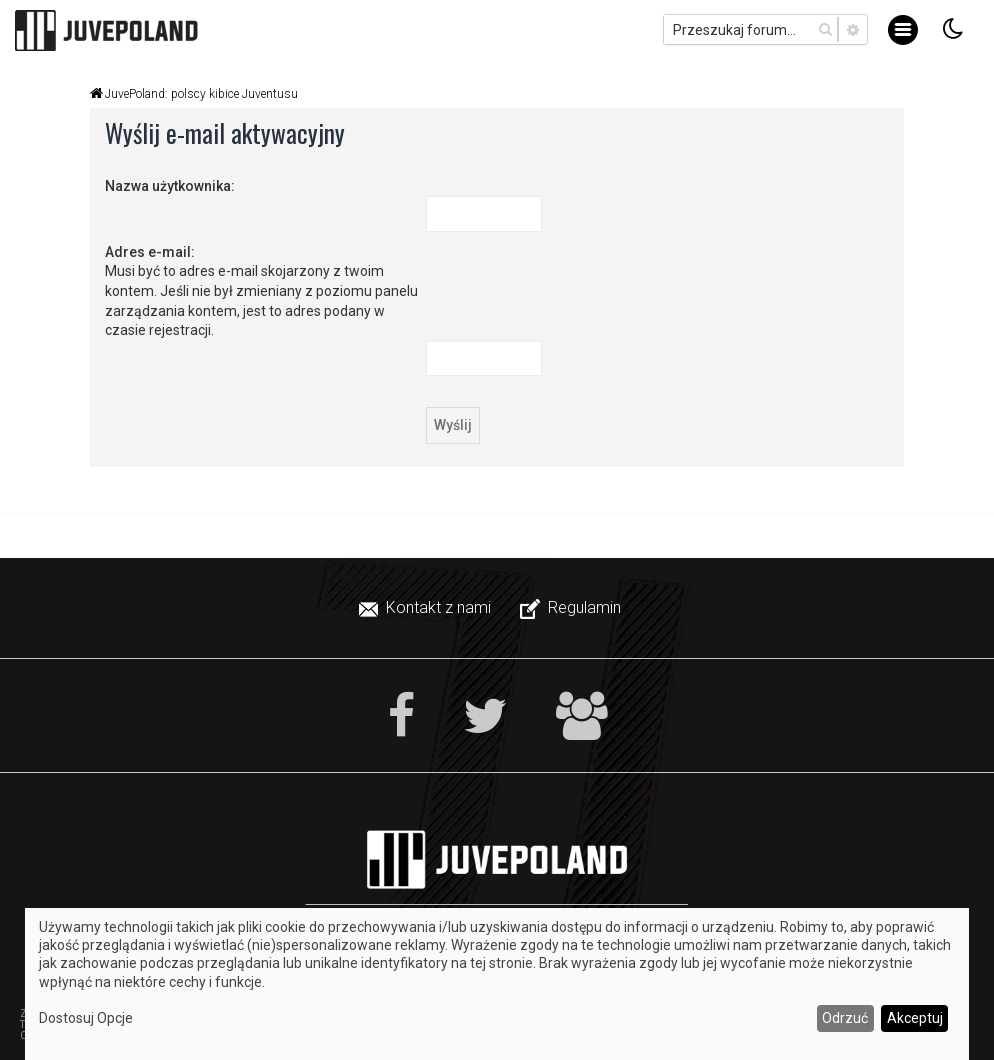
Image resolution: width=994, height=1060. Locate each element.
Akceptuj (915, 1018)
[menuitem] (427, 608)
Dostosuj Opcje (86, 1018)
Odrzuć (845, 1018)
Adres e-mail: (150, 252)
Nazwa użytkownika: (170, 186)
